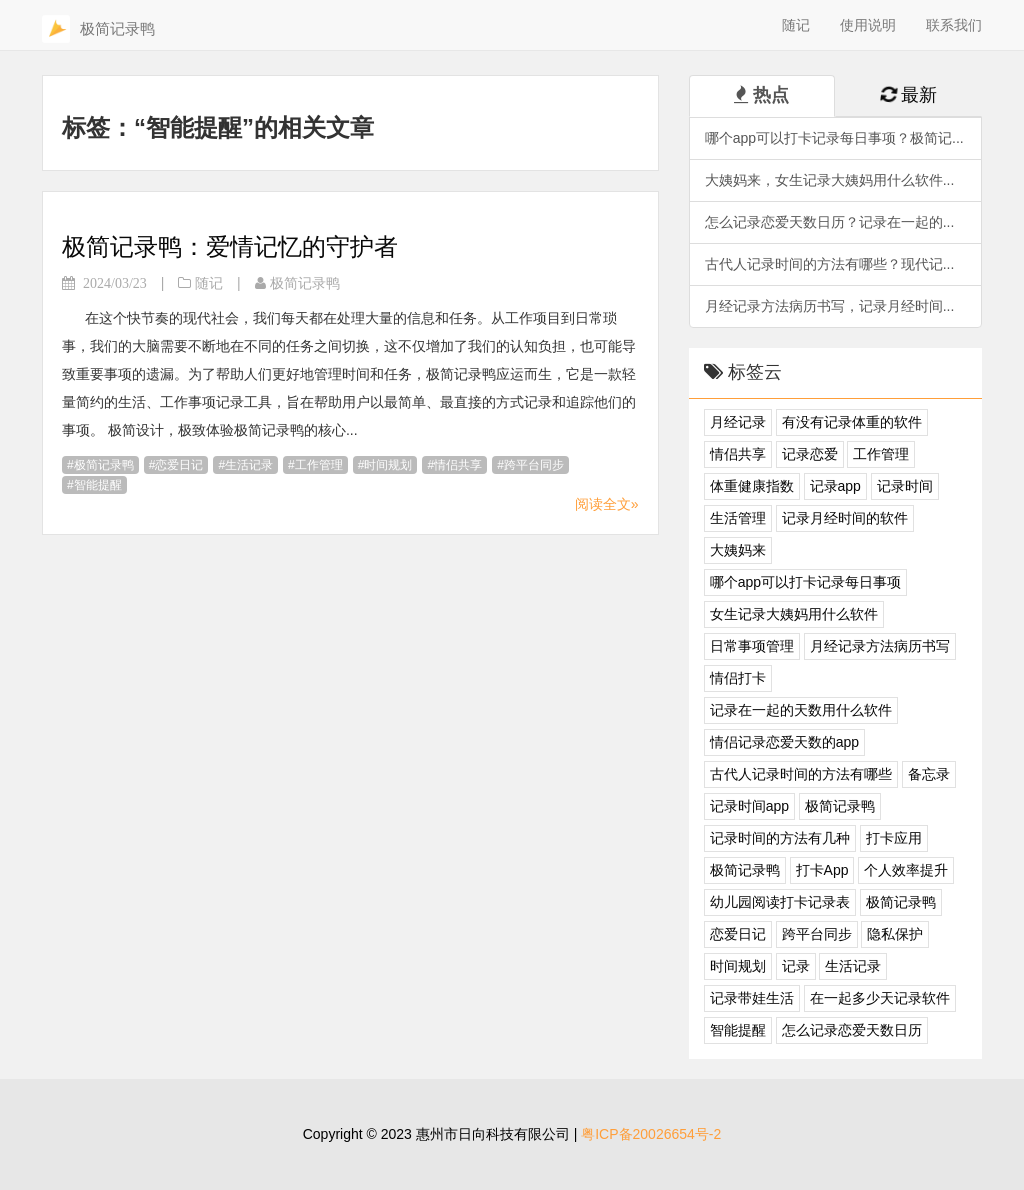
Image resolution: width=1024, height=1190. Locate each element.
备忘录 (929, 774)
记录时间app (749, 806)
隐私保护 (895, 934)
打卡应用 (894, 838)
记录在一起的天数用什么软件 (801, 710)
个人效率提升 (906, 870)
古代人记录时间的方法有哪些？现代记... (830, 264)
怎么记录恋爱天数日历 (852, 1030)
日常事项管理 (752, 646)
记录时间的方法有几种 (780, 838)
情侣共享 (458, 465)
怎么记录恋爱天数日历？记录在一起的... (830, 222)
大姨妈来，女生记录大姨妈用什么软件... (830, 180)
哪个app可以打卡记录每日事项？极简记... (834, 138)
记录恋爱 (810, 454)
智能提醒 (98, 485)
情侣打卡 (738, 678)
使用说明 (868, 25)
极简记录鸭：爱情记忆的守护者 (230, 246)
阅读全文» (607, 504)
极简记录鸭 (104, 465)
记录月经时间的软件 (845, 518)
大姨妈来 (738, 550)
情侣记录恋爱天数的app (784, 742)
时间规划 (388, 465)
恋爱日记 (179, 465)
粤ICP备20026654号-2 (651, 1134)
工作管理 (319, 465)
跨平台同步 (534, 465)
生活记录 (249, 465)
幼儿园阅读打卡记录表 (780, 902)
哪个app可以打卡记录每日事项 (805, 582)
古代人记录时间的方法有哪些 (801, 774)
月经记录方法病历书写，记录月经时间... (830, 306)
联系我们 (954, 25)
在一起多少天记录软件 (880, 998)
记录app (835, 486)
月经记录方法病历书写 (880, 646)
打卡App (822, 870)
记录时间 (905, 486)
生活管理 (738, 518)
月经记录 (738, 422)
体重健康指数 (752, 486)
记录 (796, 966)
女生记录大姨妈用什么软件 (794, 614)
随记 (796, 25)
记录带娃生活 (752, 998)
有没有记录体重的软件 (852, 422)
